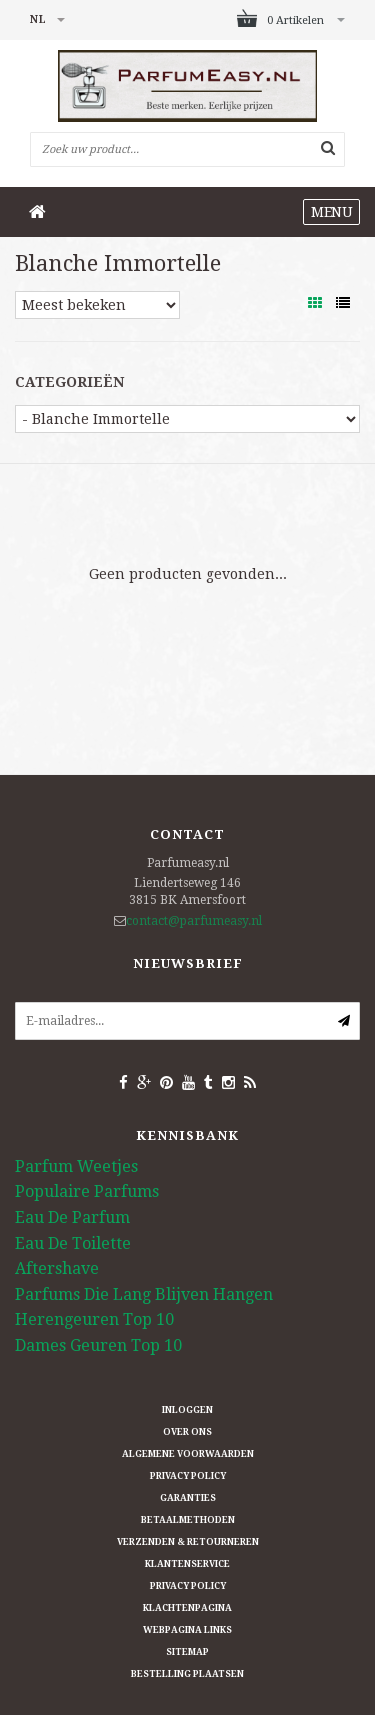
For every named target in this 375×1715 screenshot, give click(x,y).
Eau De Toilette (73, 1243)
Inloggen (187, 1410)
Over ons (187, 1432)
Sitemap (187, 1652)
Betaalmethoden (188, 1520)
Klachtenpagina (187, 1608)
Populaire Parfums (87, 1191)
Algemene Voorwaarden (188, 1454)
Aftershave (57, 1268)
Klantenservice (187, 1564)
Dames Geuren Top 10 (98, 1345)
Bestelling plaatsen (187, 1674)
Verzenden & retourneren (188, 1542)
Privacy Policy (188, 1476)
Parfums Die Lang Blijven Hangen (144, 1294)
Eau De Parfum (72, 1217)
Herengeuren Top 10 (94, 1319)
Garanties (188, 1498)
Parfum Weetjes (76, 1166)
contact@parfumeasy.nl (194, 921)
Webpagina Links (187, 1630)
